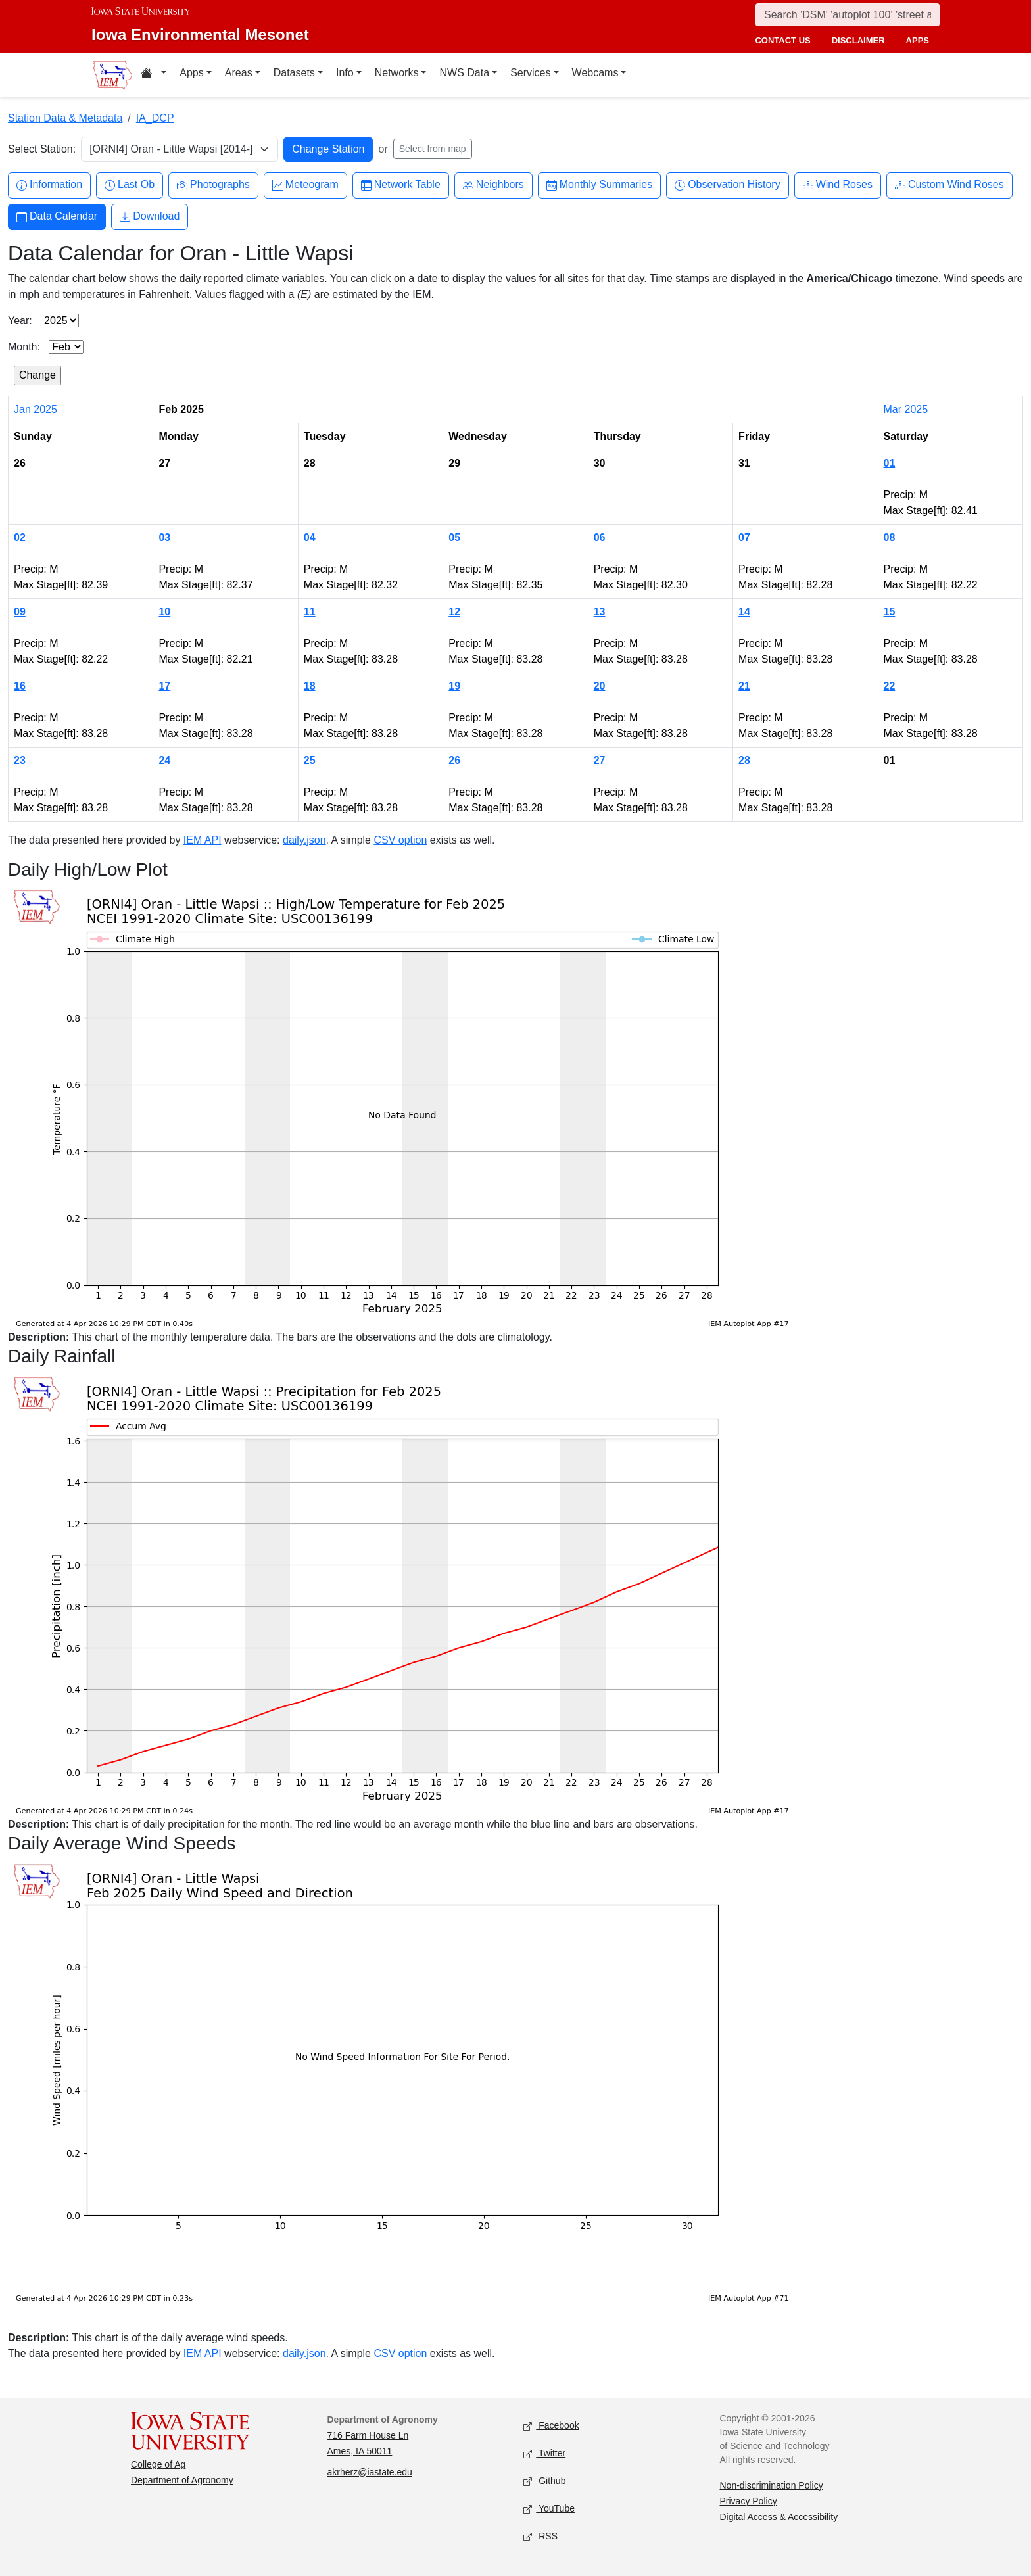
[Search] (847, 14)
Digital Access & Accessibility (779, 2517)
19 (454, 686)
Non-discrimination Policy (771, 2485)
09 (20, 611)
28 (744, 760)
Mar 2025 (906, 409)
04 (310, 537)
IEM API (202, 840)
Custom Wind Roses (949, 185)
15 (890, 611)
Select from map (432, 148)
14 (744, 611)
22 (890, 686)
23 (20, 760)
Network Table (401, 185)
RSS (540, 2536)
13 (600, 611)
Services (530, 72)
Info (345, 72)
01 (890, 463)
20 (600, 686)
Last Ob (130, 185)
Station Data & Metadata (65, 118)
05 (454, 537)
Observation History (727, 185)
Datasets (294, 72)
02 (20, 537)
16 (20, 686)
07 (744, 537)
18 (310, 686)
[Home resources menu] (153, 75)
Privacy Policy (748, 2501)
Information (49, 185)
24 (164, 760)
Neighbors (493, 185)
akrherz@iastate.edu (369, 2472)
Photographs (213, 185)
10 (164, 611)
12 (454, 611)
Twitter (544, 2453)
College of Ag (158, 2464)
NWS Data (464, 72)
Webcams (595, 72)
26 (454, 760)
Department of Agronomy (182, 2480)
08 (890, 537)
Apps (191, 72)
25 (310, 760)
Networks (397, 72)
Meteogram (305, 185)
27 (600, 760)
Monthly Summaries (599, 185)
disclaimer (858, 40)
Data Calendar (56, 217)
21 (744, 686)
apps (917, 40)
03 (164, 537)
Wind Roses (838, 185)
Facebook (551, 2426)
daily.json (304, 840)
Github (544, 2481)
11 (310, 611)
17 (164, 686)
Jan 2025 (35, 409)
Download (150, 217)
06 (600, 537)
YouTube (549, 2508)
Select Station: (42, 149)
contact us (782, 40)
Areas (238, 72)
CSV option (400, 840)
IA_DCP (155, 118)
